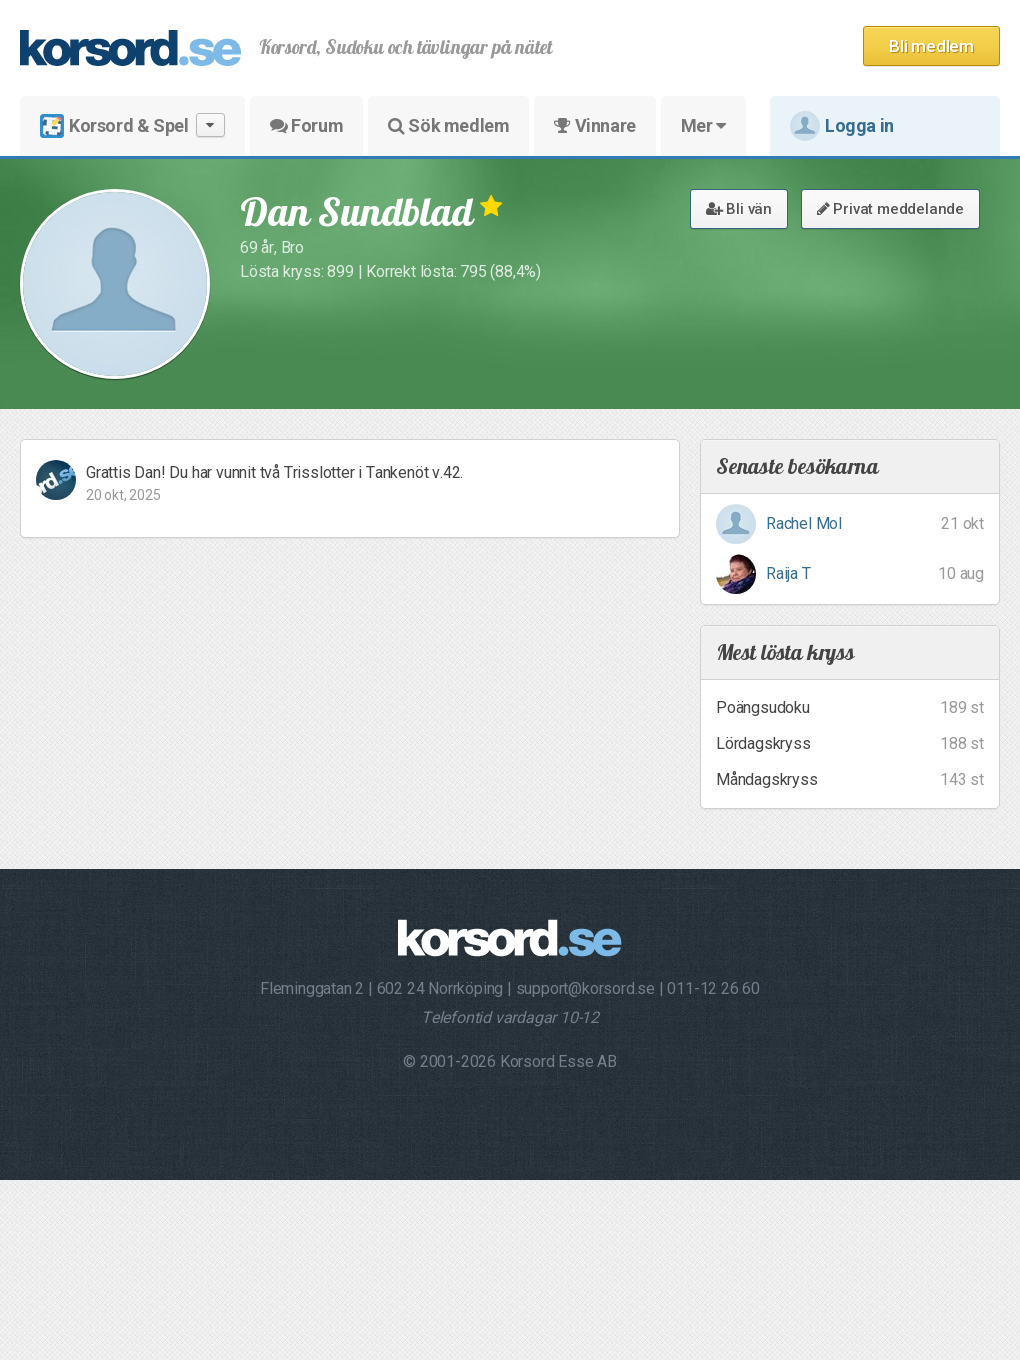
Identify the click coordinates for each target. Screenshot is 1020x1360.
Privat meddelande (890, 209)
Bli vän (739, 209)
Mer (703, 125)
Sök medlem (448, 125)
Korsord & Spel (132, 125)
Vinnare (594, 125)
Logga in (842, 126)
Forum (306, 125)
